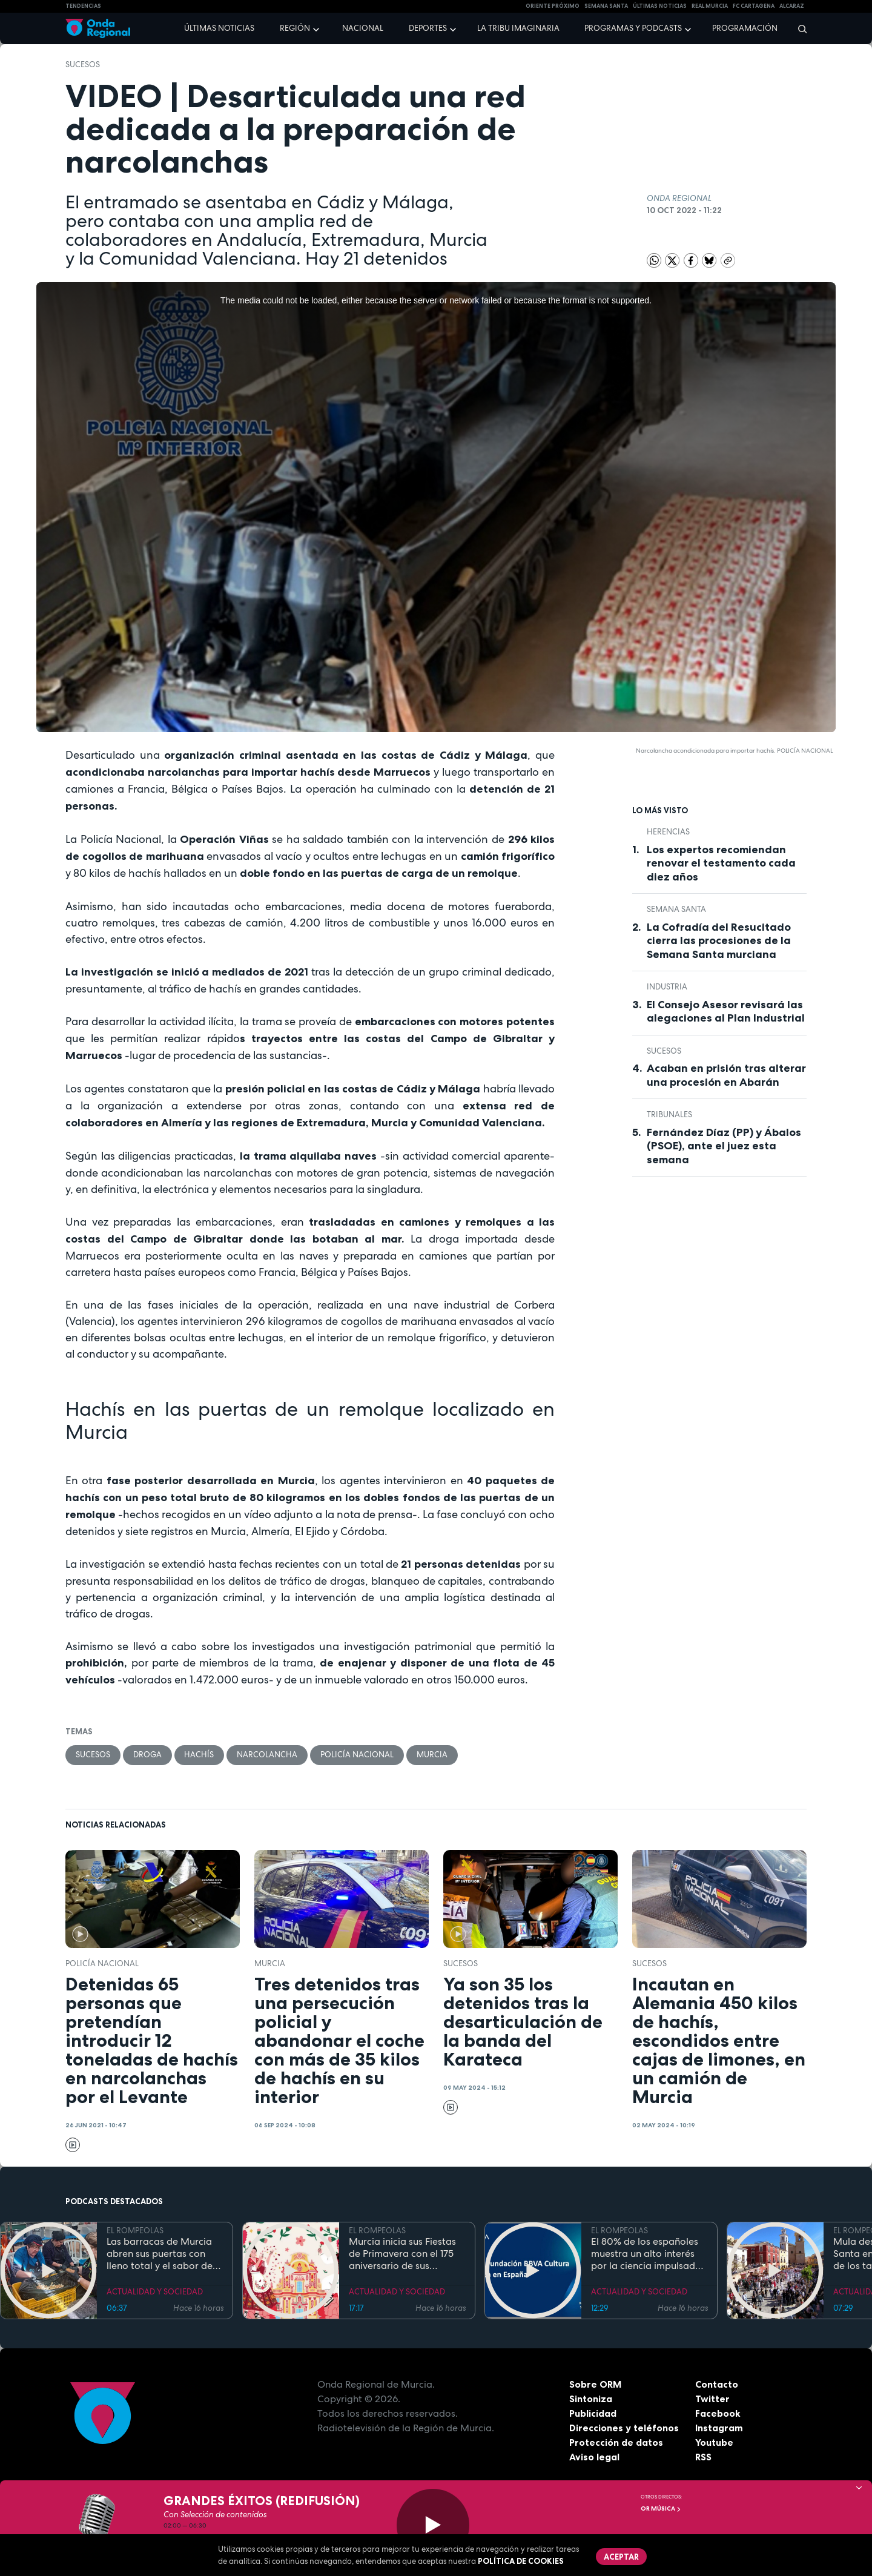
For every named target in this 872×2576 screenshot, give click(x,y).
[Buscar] (798, 28)
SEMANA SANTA (606, 6)
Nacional (362, 28)
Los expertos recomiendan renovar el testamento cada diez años (721, 863)
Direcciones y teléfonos (624, 2428)
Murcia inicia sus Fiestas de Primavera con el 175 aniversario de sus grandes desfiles (402, 2254)
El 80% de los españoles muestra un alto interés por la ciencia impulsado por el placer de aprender (648, 2254)
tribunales (669, 1114)
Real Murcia (710, 6)
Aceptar (621, 2556)
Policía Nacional (357, 1754)
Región (295, 28)
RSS (703, 2457)
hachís (199, 1754)
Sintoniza (590, 2399)
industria (667, 987)
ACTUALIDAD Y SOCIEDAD (155, 2292)
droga (147, 1754)
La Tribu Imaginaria (518, 28)
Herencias (668, 832)
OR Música (661, 2508)
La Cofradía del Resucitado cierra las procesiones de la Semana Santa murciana (719, 940)
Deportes (428, 28)
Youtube (714, 2442)
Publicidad (593, 2413)
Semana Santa (676, 909)
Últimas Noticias (660, 6)
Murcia (432, 1754)
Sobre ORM (596, 2384)
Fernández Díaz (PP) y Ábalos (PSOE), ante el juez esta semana (724, 1146)
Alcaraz (791, 6)
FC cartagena (754, 6)
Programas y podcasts (633, 28)
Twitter (712, 2399)
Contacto (716, 2384)
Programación (745, 28)
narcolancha (267, 1754)
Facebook (718, 2413)
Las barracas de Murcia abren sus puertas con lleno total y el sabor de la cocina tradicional (160, 2254)
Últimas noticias (219, 28)
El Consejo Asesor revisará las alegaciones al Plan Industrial (726, 1011)
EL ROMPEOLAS (135, 2230)
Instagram (719, 2428)
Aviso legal (594, 2457)
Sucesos (82, 64)
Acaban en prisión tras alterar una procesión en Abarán (726, 1075)
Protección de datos (616, 2442)
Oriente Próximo (553, 6)
